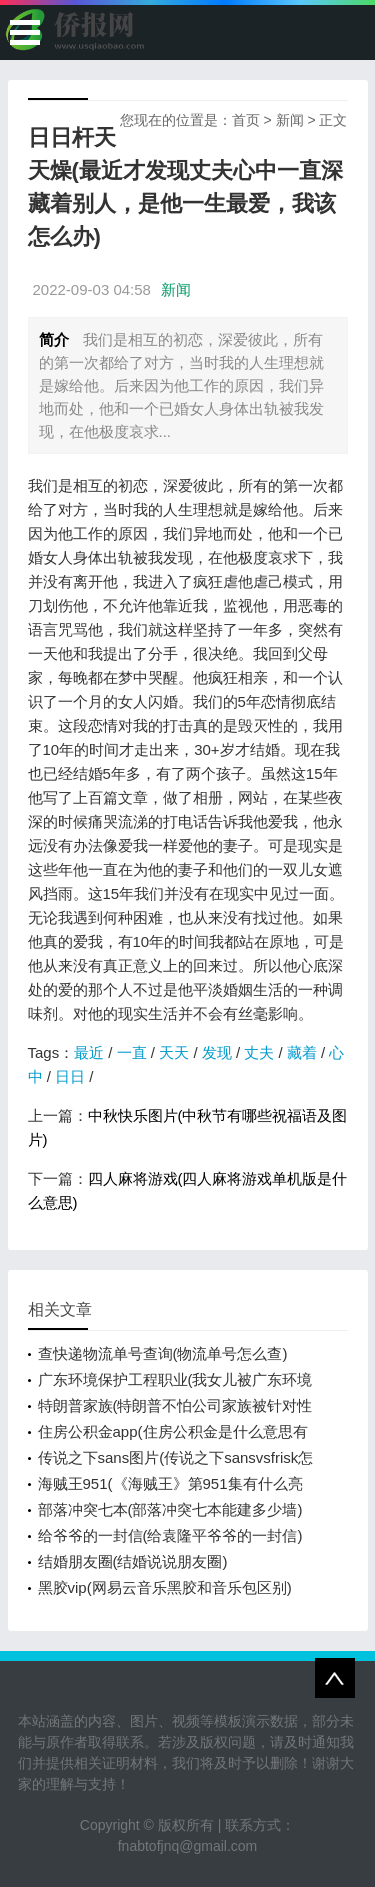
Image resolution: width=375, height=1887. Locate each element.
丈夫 (259, 1052)
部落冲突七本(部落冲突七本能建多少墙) (170, 1509)
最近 (89, 1052)
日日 (70, 1076)
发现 (217, 1052)
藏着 (302, 1052)
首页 (246, 120)
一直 (132, 1052)
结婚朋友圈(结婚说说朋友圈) (133, 1561)
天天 (174, 1052)
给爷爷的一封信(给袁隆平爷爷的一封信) (170, 1535)
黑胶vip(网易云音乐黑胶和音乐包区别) (165, 1587)
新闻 (290, 120)
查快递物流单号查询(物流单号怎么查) (163, 1353)
